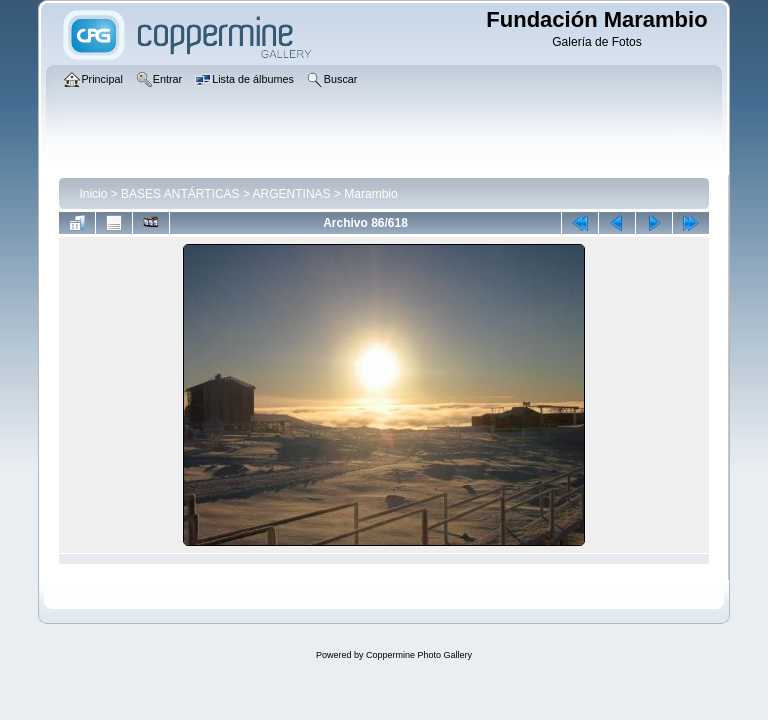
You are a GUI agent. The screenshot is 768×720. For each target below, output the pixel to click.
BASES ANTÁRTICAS (180, 194)
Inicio (93, 194)
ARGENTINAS (292, 194)
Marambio (370, 194)
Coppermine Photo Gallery (419, 655)
